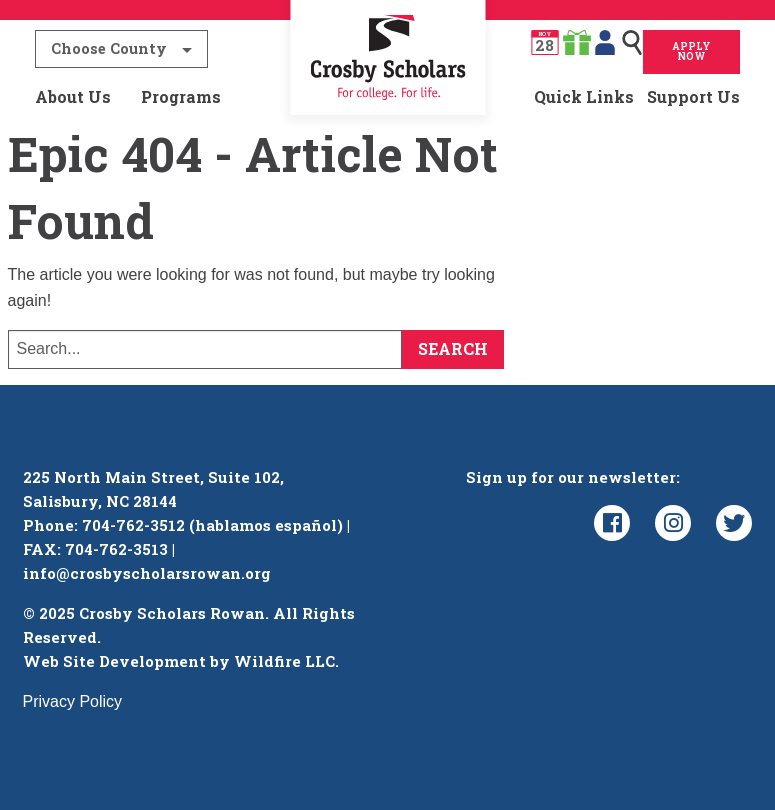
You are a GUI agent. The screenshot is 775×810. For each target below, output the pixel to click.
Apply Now (691, 51)
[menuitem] (388, 97)
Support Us (693, 96)
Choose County (109, 48)
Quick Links (584, 96)
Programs (181, 96)
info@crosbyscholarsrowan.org (147, 573)
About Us (73, 96)
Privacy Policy (73, 701)
